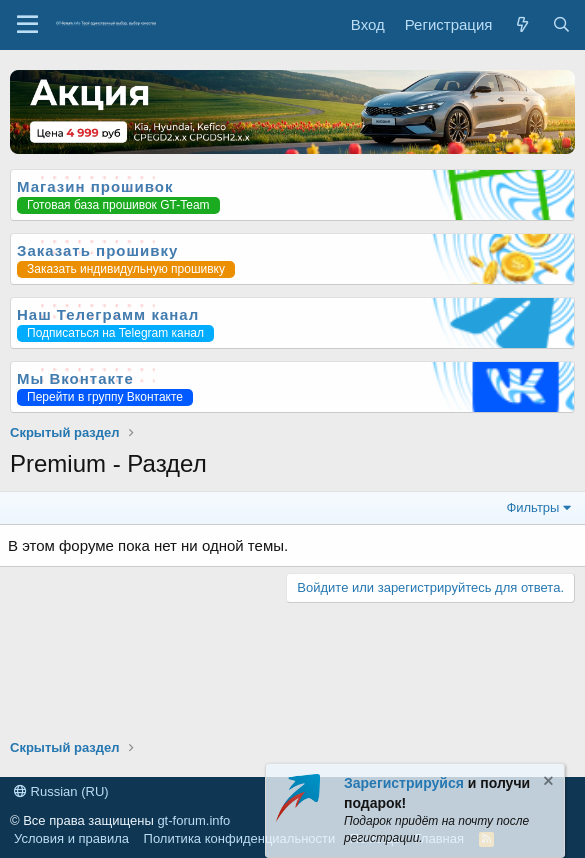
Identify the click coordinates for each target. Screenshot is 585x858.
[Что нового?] (521, 24)
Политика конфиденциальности (240, 838)
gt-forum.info (193, 820)
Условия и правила (71, 838)
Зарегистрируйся (404, 783)
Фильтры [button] (532, 507)
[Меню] (27, 25)
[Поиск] (561, 24)
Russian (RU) (61, 791)
